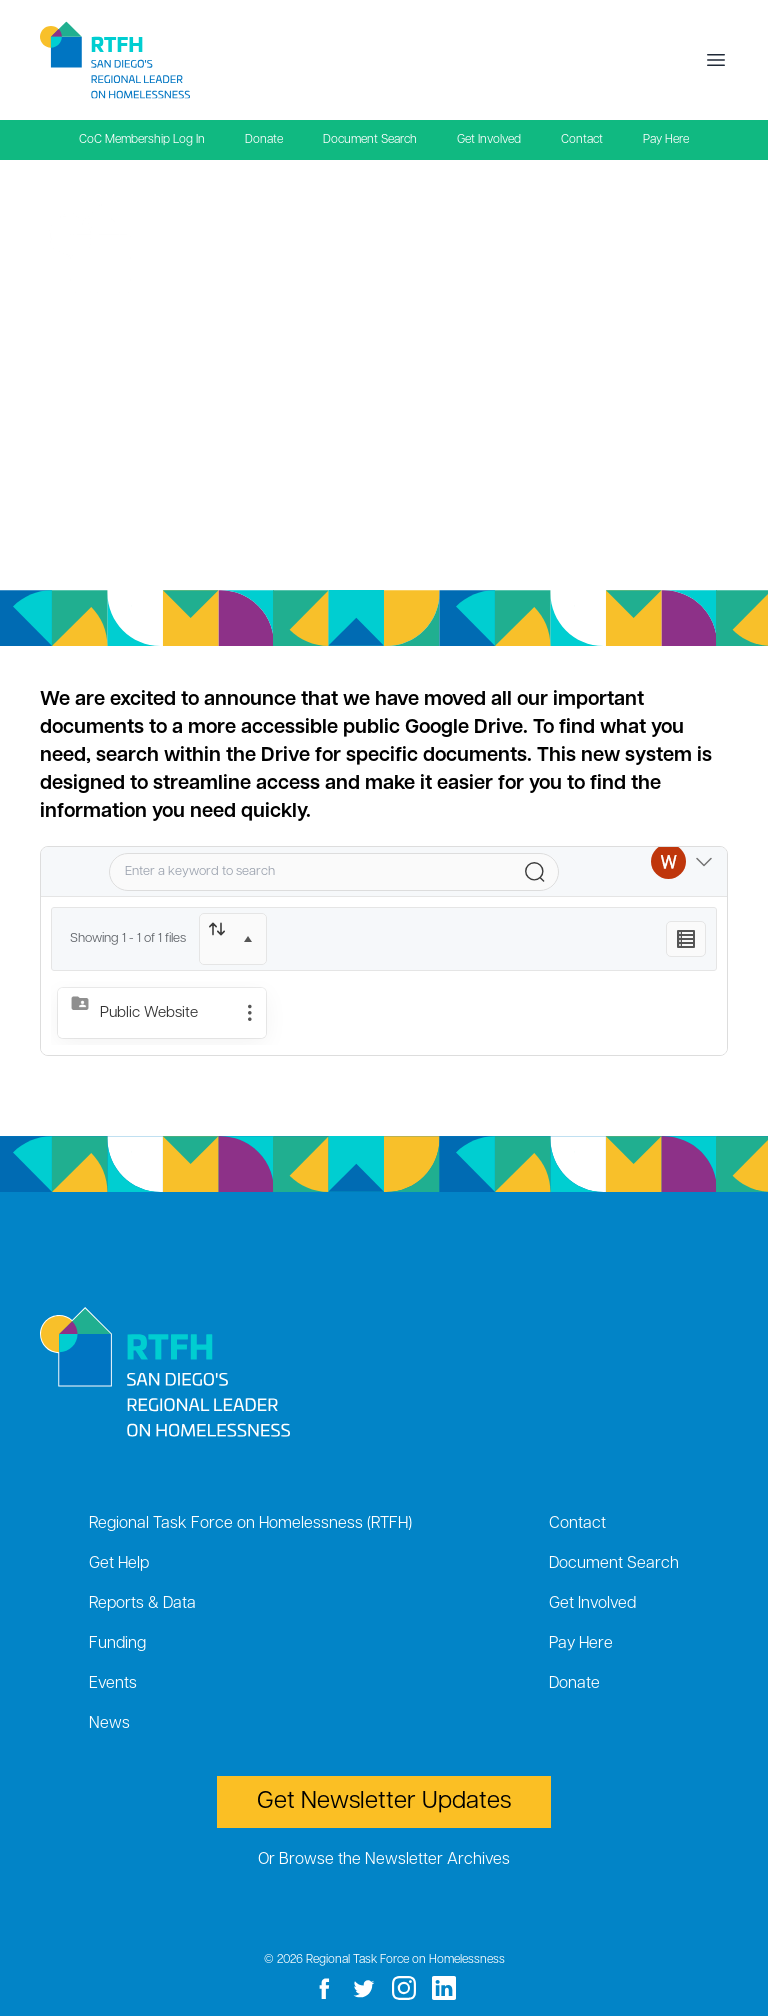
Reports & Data (142, 1604)
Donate (264, 140)
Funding (117, 1644)
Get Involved (489, 140)
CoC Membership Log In (142, 140)
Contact (582, 140)
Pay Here (666, 140)
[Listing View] (686, 939)
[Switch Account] (681, 871)
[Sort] (233, 939)
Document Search (370, 140)
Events (113, 1684)
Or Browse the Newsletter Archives (384, 1860)
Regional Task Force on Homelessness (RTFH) (250, 1524)
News (109, 1724)
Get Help (119, 1564)
